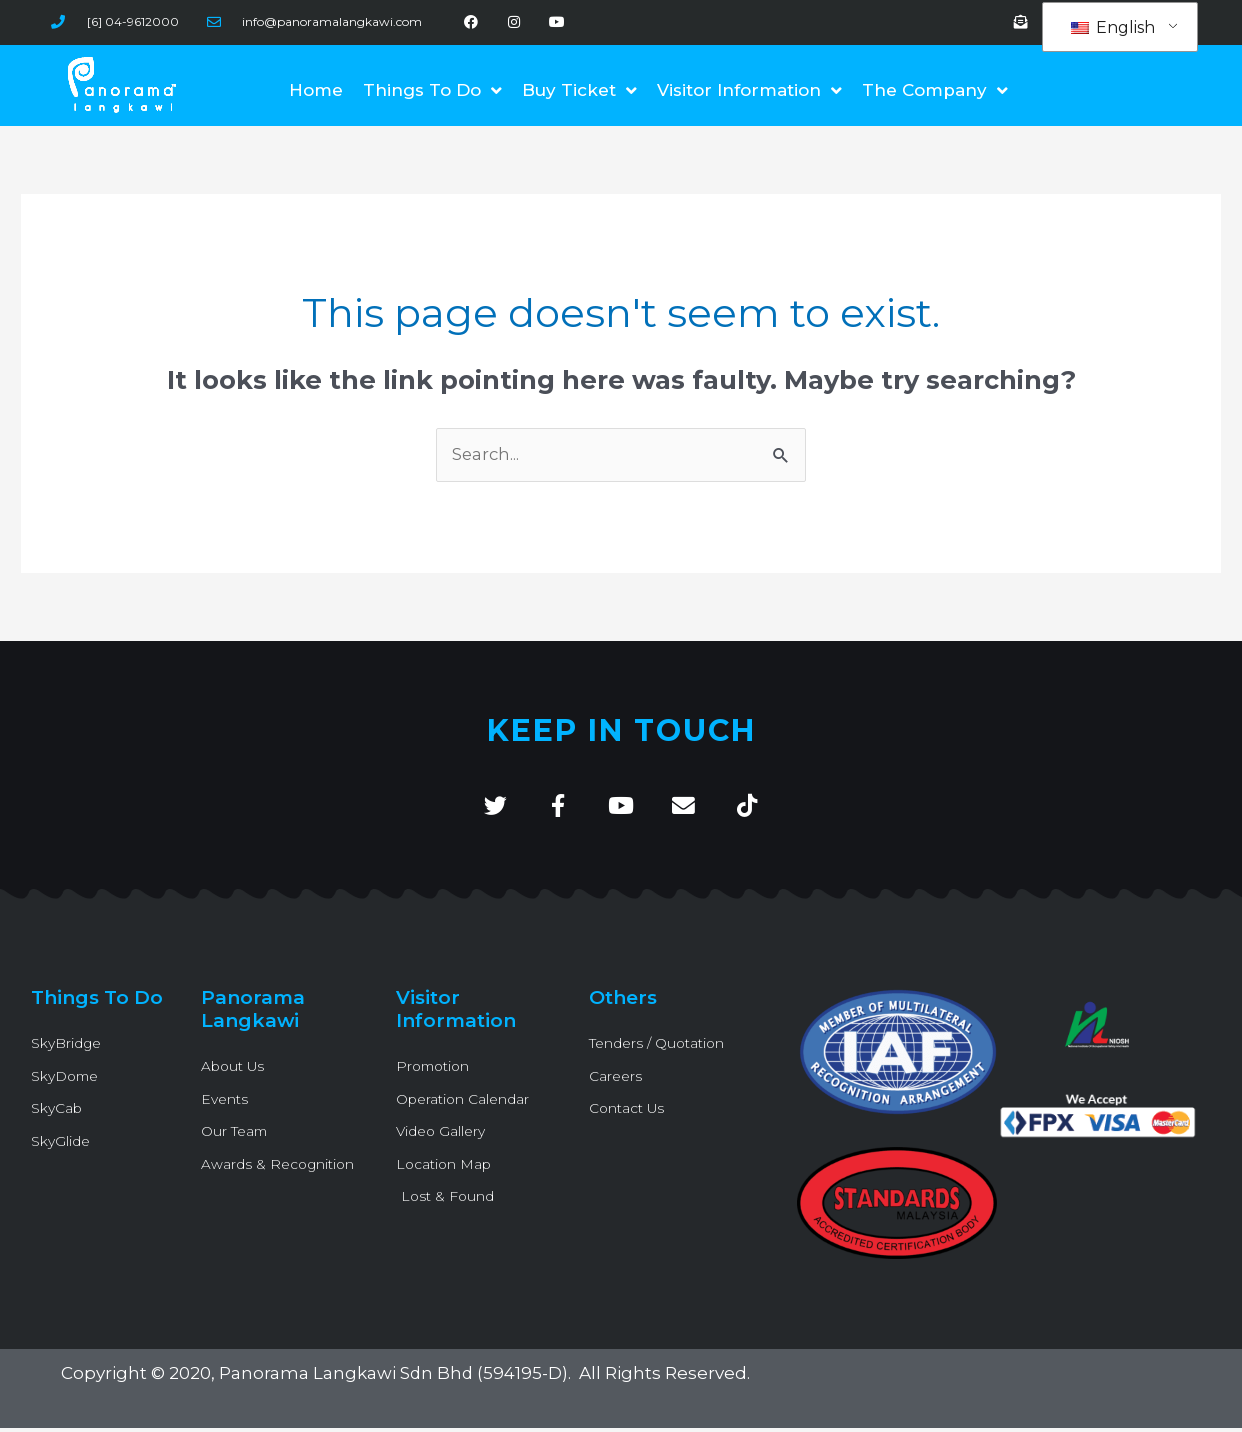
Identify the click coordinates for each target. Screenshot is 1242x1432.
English (1113, 27)
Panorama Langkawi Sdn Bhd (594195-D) (394, 1378)
